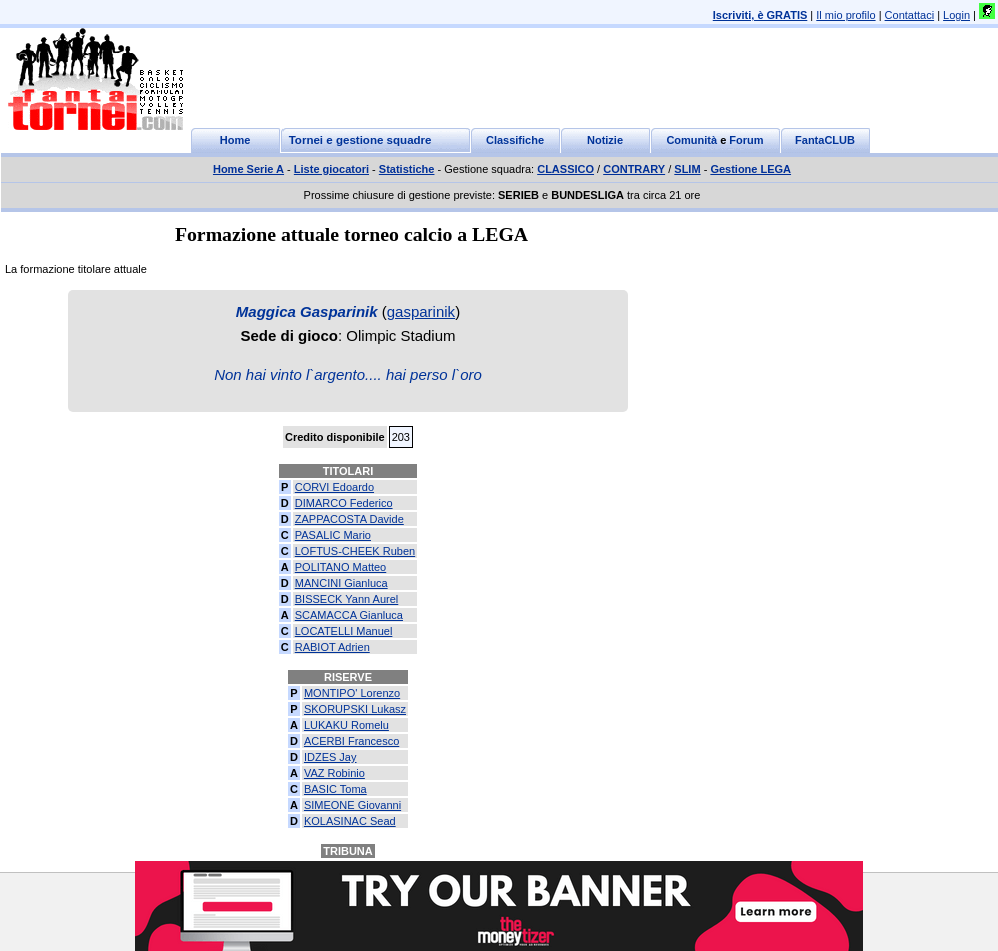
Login (956, 15)
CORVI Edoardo (334, 487)
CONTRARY (634, 169)
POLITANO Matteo (341, 567)
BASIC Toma (335, 789)
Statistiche (407, 169)
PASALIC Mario (333, 535)
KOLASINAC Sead (350, 821)
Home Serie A (248, 169)
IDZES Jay (330, 757)
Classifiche (515, 140)
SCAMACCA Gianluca (349, 615)
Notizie (605, 140)
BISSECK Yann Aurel (347, 599)
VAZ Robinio (334, 773)
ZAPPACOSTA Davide (349, 519)
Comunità (691, 140)
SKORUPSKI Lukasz (355, 709)
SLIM (687, 169)
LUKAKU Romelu (346, 725)
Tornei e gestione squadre (360, 140)
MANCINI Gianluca (341, 583)
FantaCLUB (825, 140)
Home (235, 140)
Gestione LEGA (750, 169)
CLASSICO (565, 169)
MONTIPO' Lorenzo (352, 693)
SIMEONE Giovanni (352, 805)
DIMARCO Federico (344, 503)
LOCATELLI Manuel (344, 631)
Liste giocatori (331, 169)
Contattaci (910, 15)
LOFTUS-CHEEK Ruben (355, 551)
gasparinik (421, 311)
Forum (746, 140)
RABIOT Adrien (332, 647)
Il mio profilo (845, 15)
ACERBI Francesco (351, 741)
